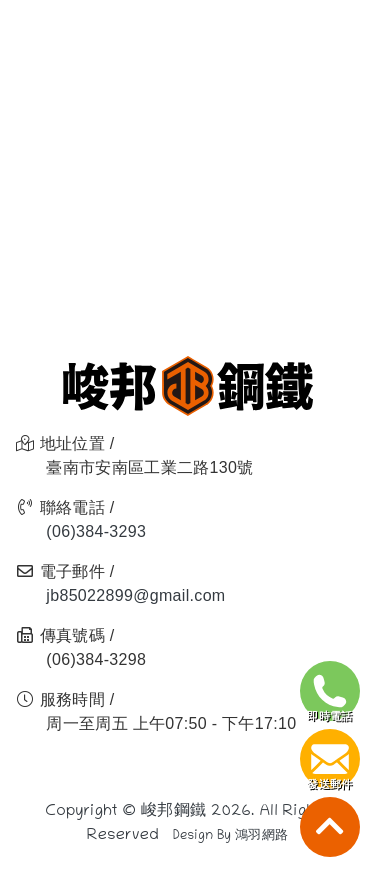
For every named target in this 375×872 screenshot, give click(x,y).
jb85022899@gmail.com (135, 595)
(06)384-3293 (96, 531)
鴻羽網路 (261, 837)
